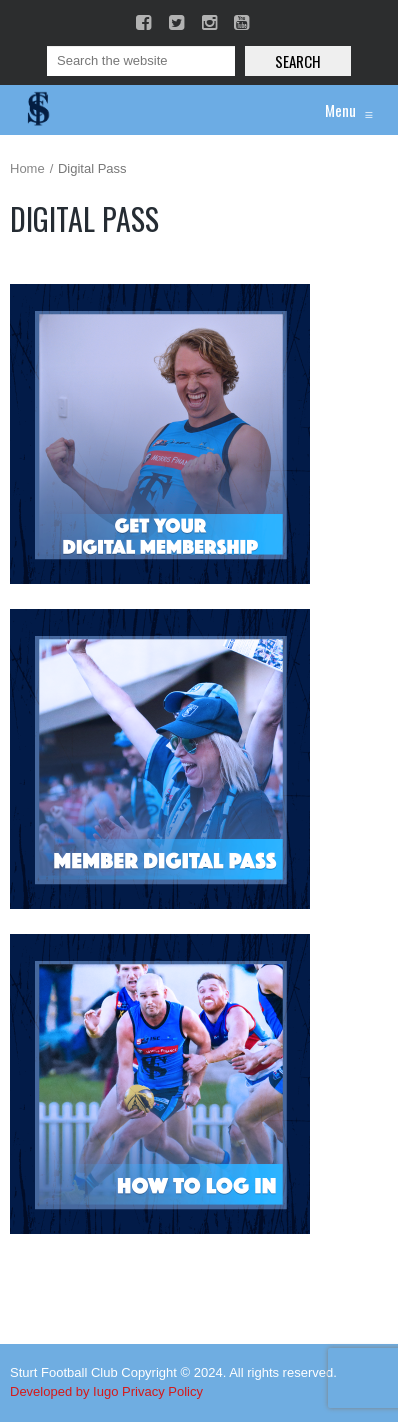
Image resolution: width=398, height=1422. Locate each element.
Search (298, 61)
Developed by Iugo (64, 1391)
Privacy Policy (162, 1391)
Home (27, 168)
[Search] (141, 61)
